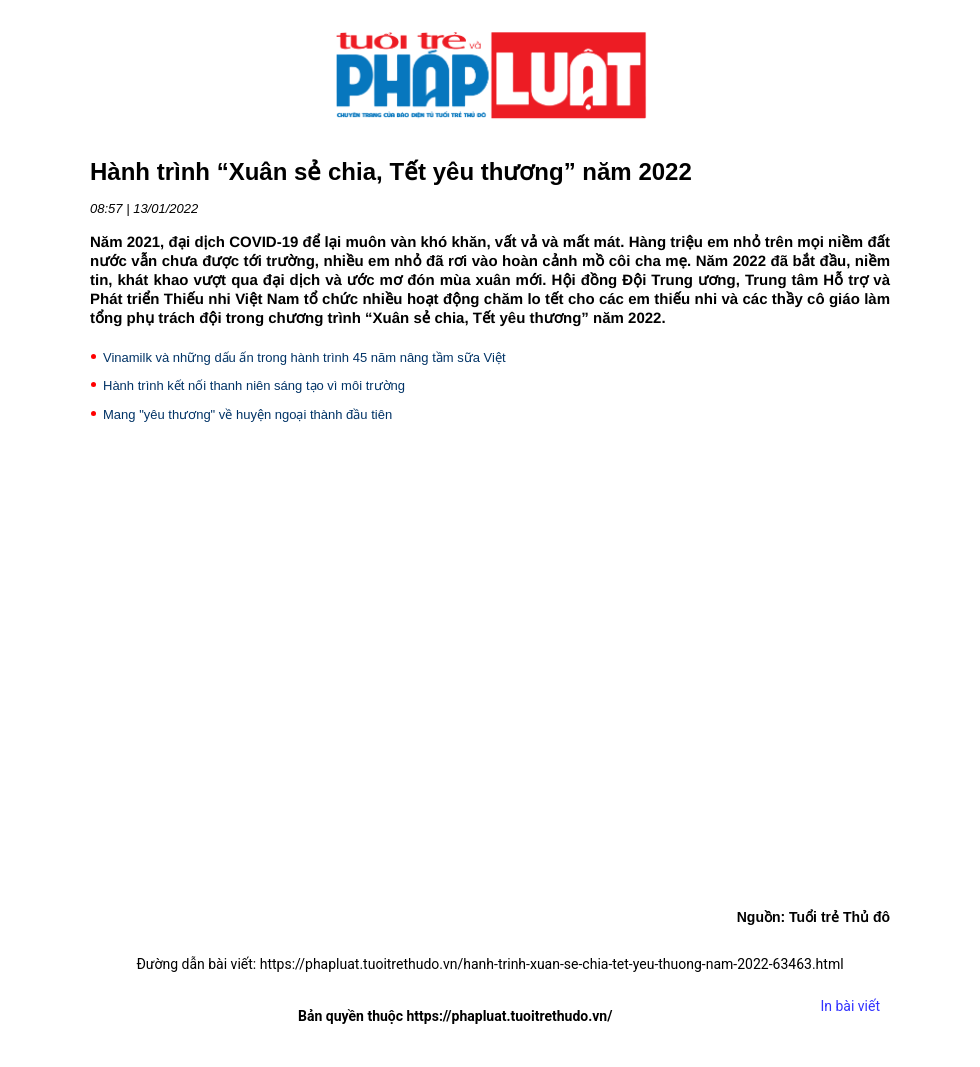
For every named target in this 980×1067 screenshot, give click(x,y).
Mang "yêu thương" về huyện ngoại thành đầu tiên (247, 414)
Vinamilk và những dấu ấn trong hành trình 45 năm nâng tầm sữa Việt (304, 357)
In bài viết (850, 1006)
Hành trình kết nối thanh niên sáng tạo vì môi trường (254, 385)
